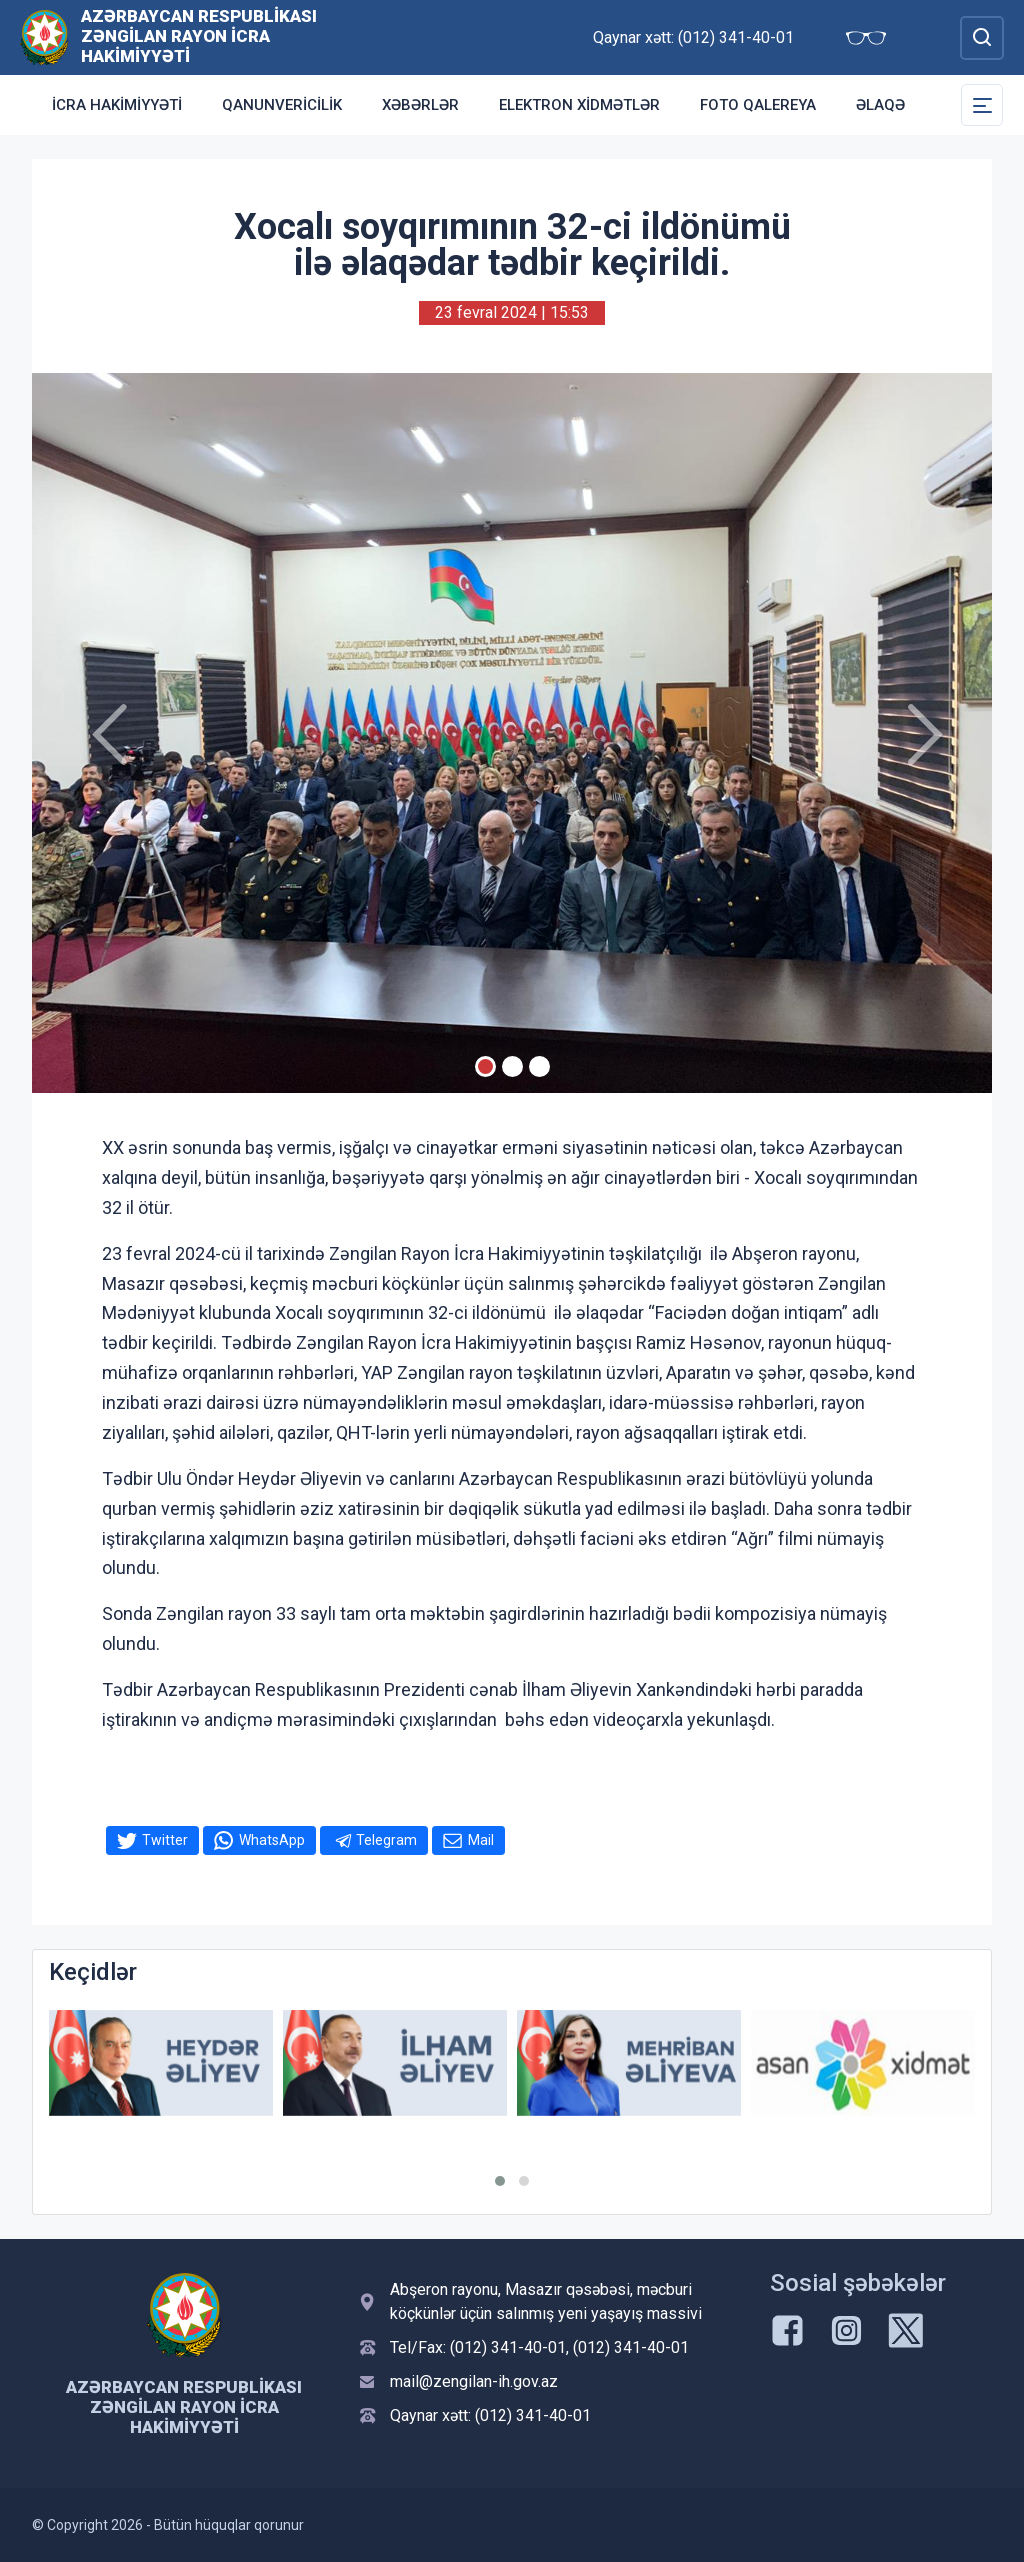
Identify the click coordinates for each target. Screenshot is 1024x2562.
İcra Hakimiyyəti (117, 105)
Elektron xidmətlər (579, 105)
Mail (481, 1840)
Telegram (386, 1840)
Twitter (165, 1840)
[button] (500, 2181)
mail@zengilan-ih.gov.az (474, 2381)
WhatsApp (272, 1840)
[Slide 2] (512, 1066)
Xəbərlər (420, 105)
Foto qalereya (758, 105)
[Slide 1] (485, 1066)
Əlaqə (880, 105)
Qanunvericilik (282, 105)
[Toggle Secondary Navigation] (982, 105)
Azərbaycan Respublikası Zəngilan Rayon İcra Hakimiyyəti (199, 36)
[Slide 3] (539, 1066)
